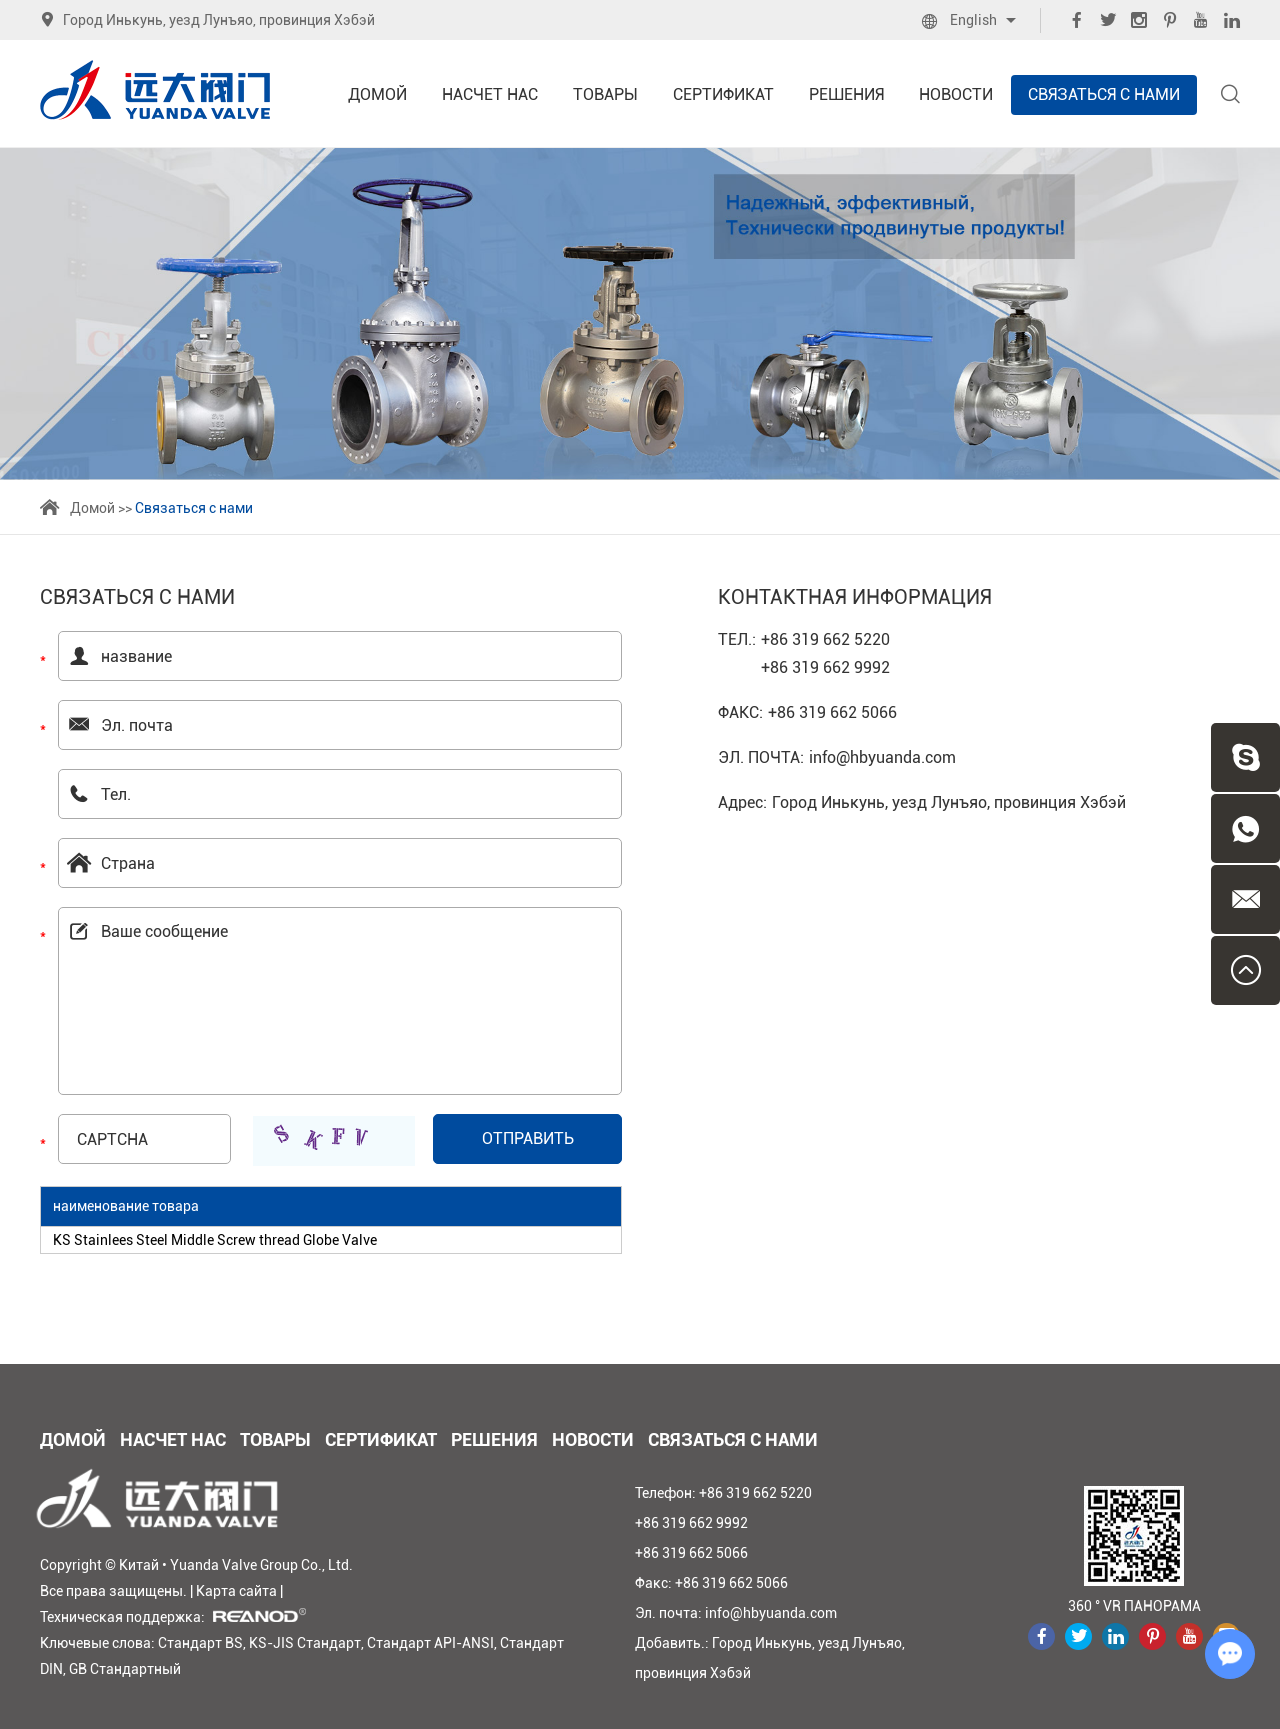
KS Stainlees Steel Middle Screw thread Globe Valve (215, 1240)
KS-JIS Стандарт (305, 1643)
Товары (605, 94)
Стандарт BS (200, 1643)
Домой (377, 94)
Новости (956, 94)
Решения (846, 94)
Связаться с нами (1104, 94)
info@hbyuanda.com (882, 757)
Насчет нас (490, 94)
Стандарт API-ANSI (430, 1643)
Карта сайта (236, 1591)
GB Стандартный (125, 1669)
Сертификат (723, 94)
